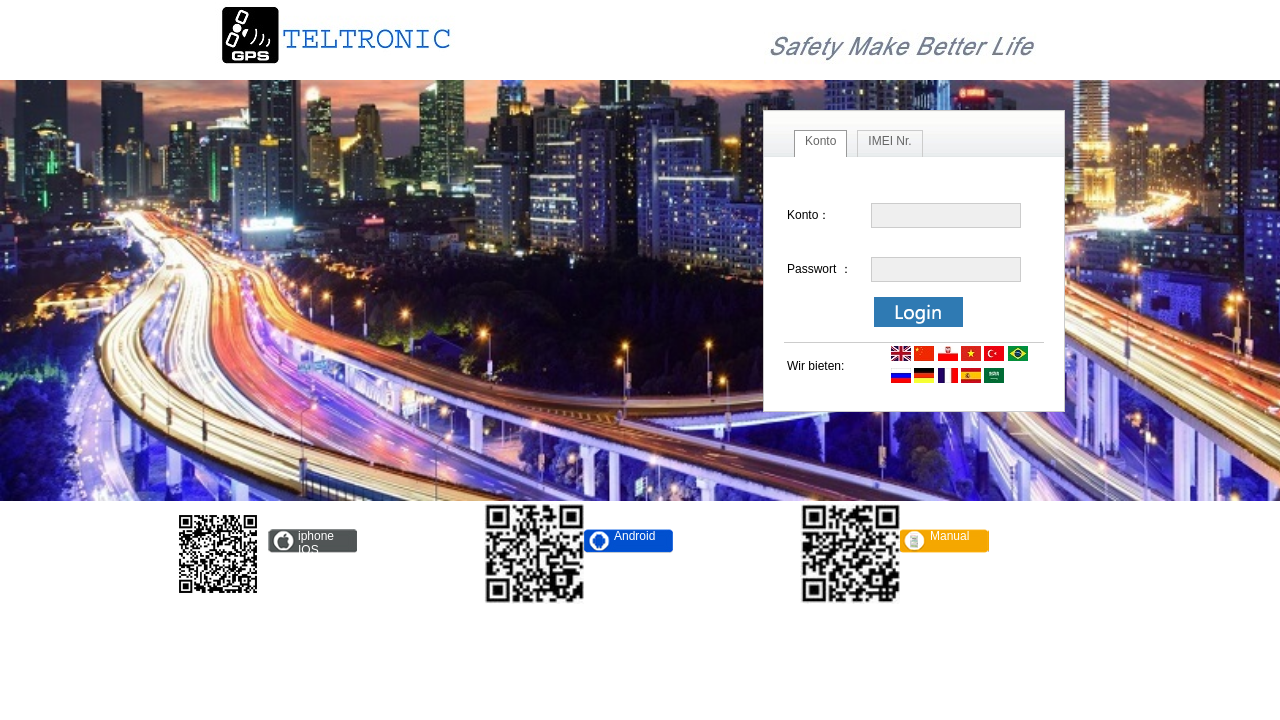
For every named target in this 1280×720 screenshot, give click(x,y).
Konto (820, 141)
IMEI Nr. (889, 141)
